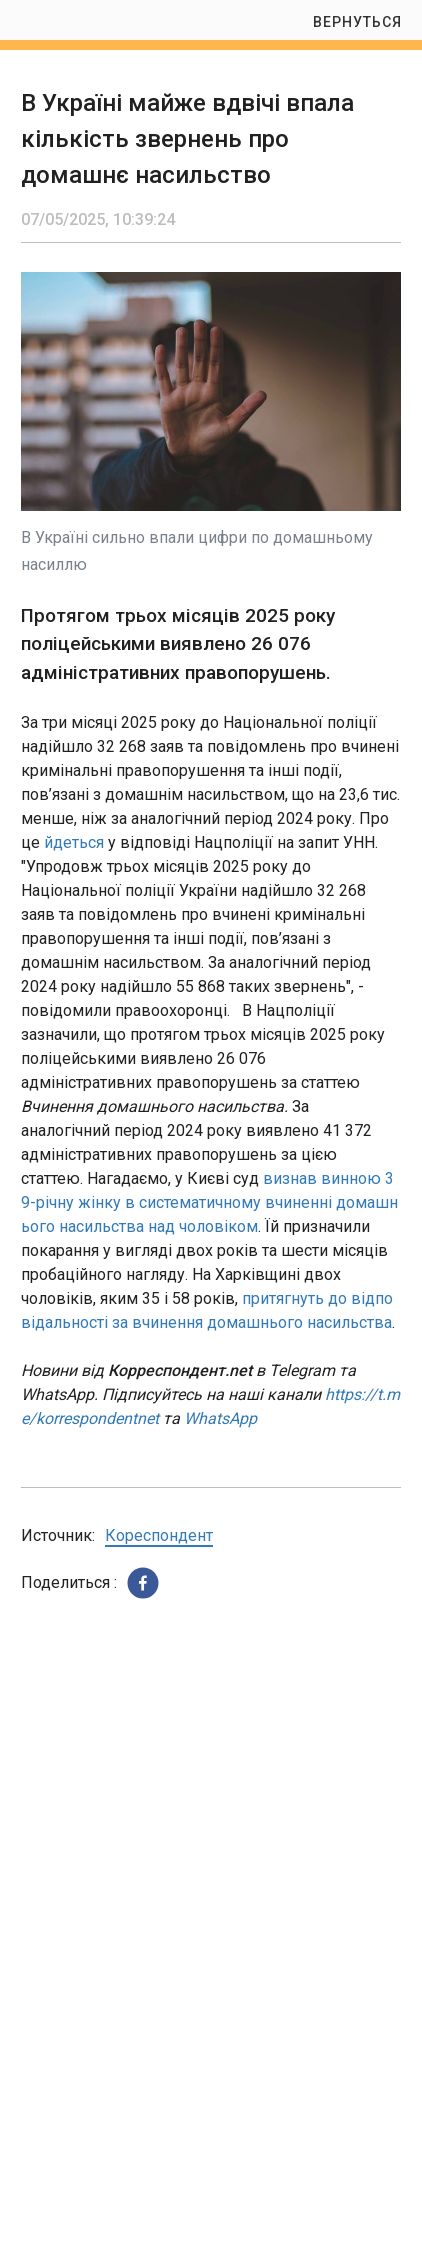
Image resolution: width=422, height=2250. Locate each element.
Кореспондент (159, 1535)
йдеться (74, 842)
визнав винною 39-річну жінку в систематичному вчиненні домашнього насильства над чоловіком (209, 1202)
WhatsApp (220, 1418)
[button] (143, 1583)
